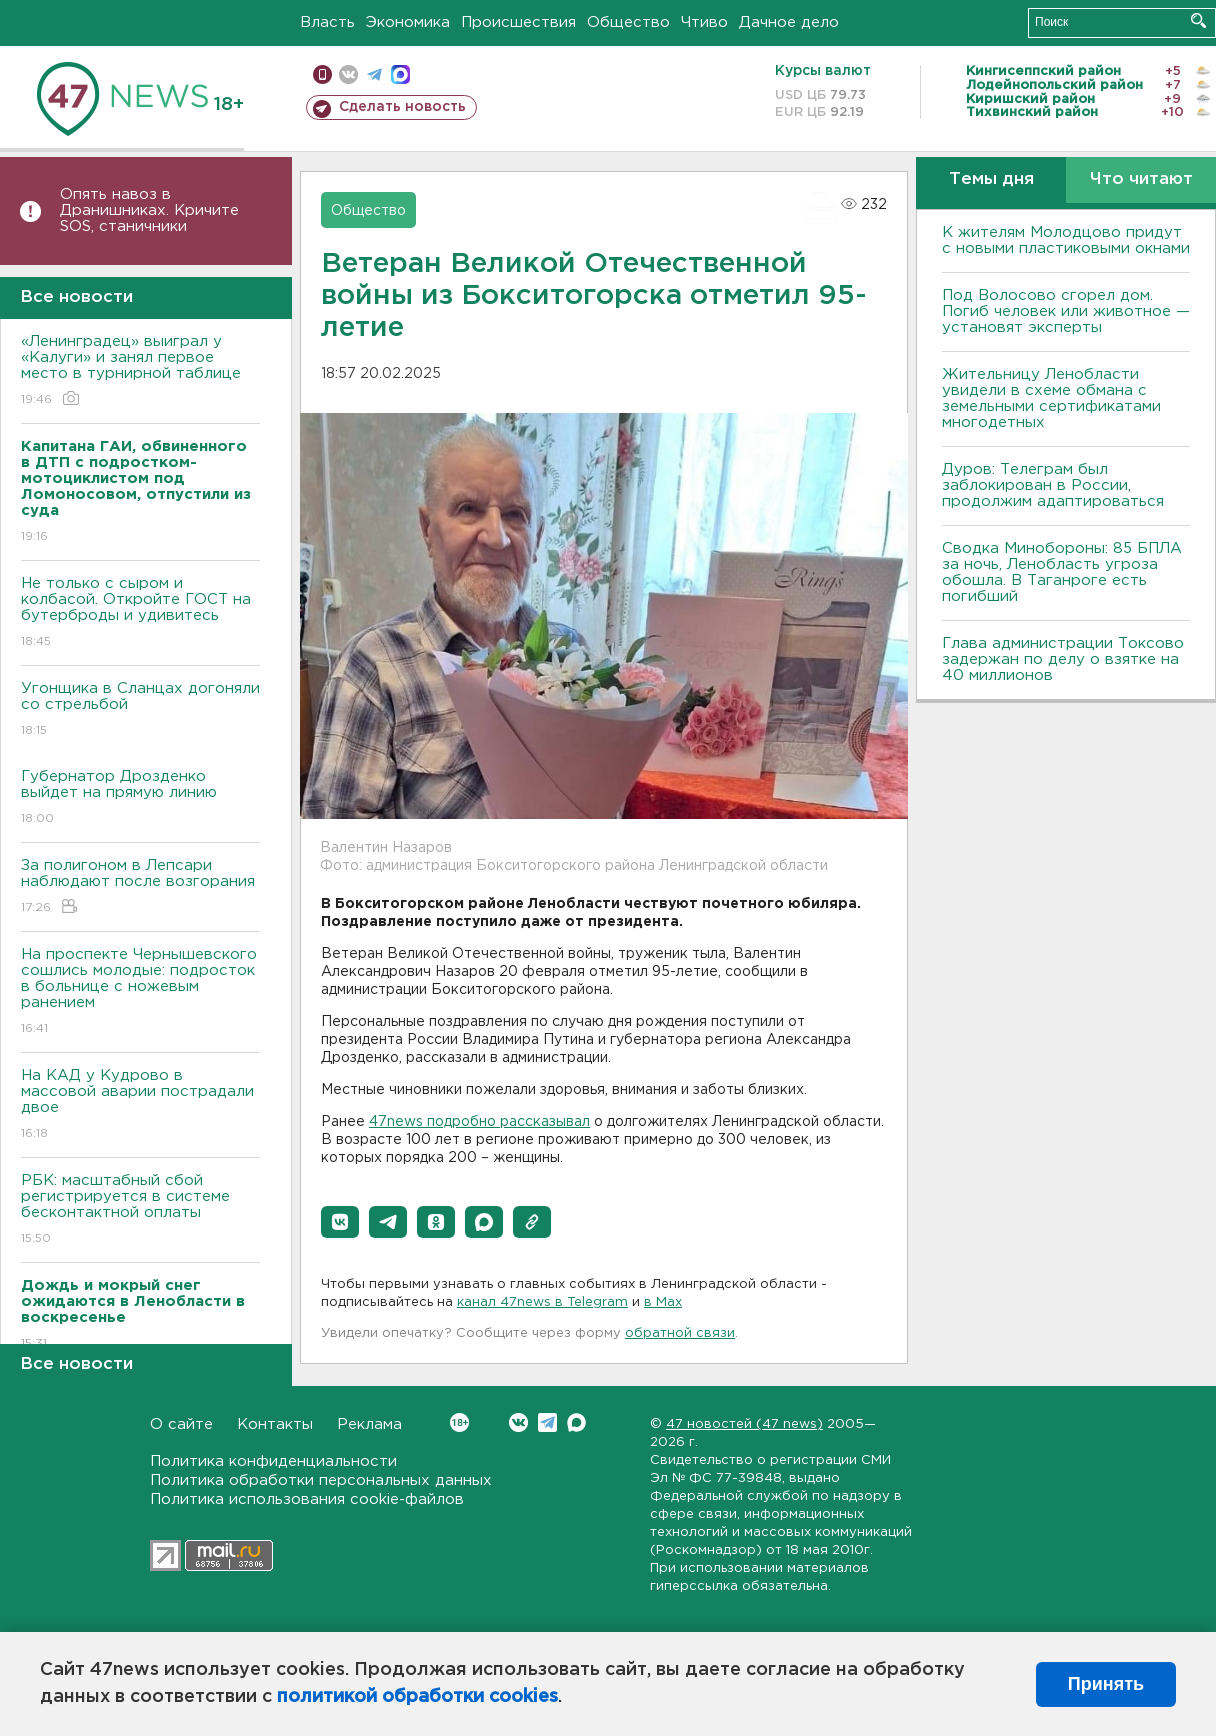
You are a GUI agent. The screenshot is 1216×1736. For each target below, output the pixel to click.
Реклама (369, 1424)
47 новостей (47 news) (744, 1424)
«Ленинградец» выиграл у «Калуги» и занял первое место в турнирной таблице (140, 371)
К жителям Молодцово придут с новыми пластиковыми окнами (1066, 240)
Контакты (275, 1424)
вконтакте (348, 74)
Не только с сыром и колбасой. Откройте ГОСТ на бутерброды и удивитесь (140, 613)
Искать (1198, 20)
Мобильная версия (322, 74)
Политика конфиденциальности (273, 1461)
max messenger (400, 74)
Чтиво (704, 22)
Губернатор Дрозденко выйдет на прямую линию (140, 798)
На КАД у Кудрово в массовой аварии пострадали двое (140, 1105)
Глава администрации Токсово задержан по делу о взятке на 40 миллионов (1063, 659)
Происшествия (518, 22)
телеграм (374, 74)
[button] (340, 1222)
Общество (628, 22)
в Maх (663, 1302)
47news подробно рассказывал (479, 1122)
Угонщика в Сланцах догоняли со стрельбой (140, 710)
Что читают (1141, 179)
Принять (1106, 1684)
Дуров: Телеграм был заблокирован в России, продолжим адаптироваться (1053, 485)
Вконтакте (459, 1422)
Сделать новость (402, 107)
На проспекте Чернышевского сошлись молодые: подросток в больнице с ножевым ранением (140, 992)
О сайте (181, 1424)
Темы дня (991, 179)
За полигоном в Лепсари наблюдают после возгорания (140, 887)
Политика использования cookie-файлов (307, 1499)
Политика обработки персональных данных (321, 1480)
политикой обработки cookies (417, 1697)
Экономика (408, 22)
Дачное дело (789, 22)
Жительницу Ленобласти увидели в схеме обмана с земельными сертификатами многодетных (1051, 398)
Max (576, 1422)
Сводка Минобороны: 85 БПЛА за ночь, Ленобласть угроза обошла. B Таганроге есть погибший (1062, 572)
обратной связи (680, 1333)
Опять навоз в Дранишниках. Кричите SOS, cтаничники (149, 210)
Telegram (547, 1422)
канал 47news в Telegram (542, 1302)
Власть (327, 22)
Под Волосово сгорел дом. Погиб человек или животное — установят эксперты (1066, 311)
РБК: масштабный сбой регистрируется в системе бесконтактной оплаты (140, 1210)
